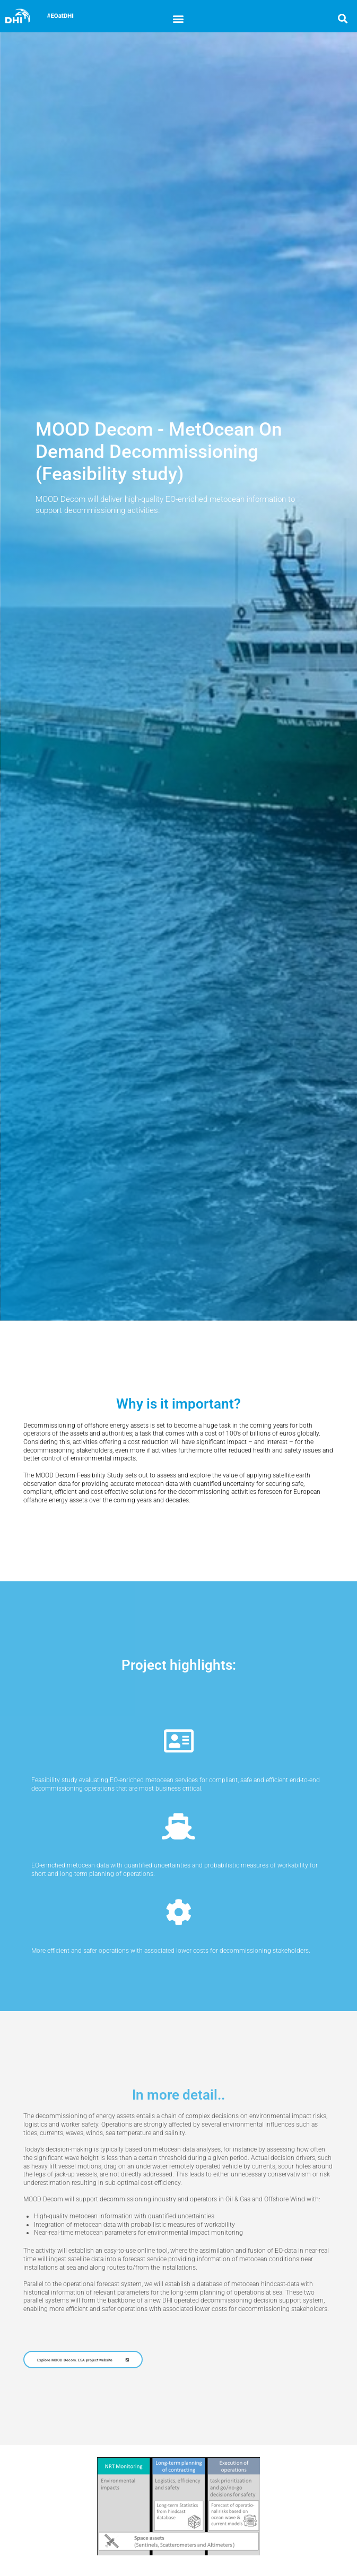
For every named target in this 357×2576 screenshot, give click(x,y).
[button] (178, 18)
